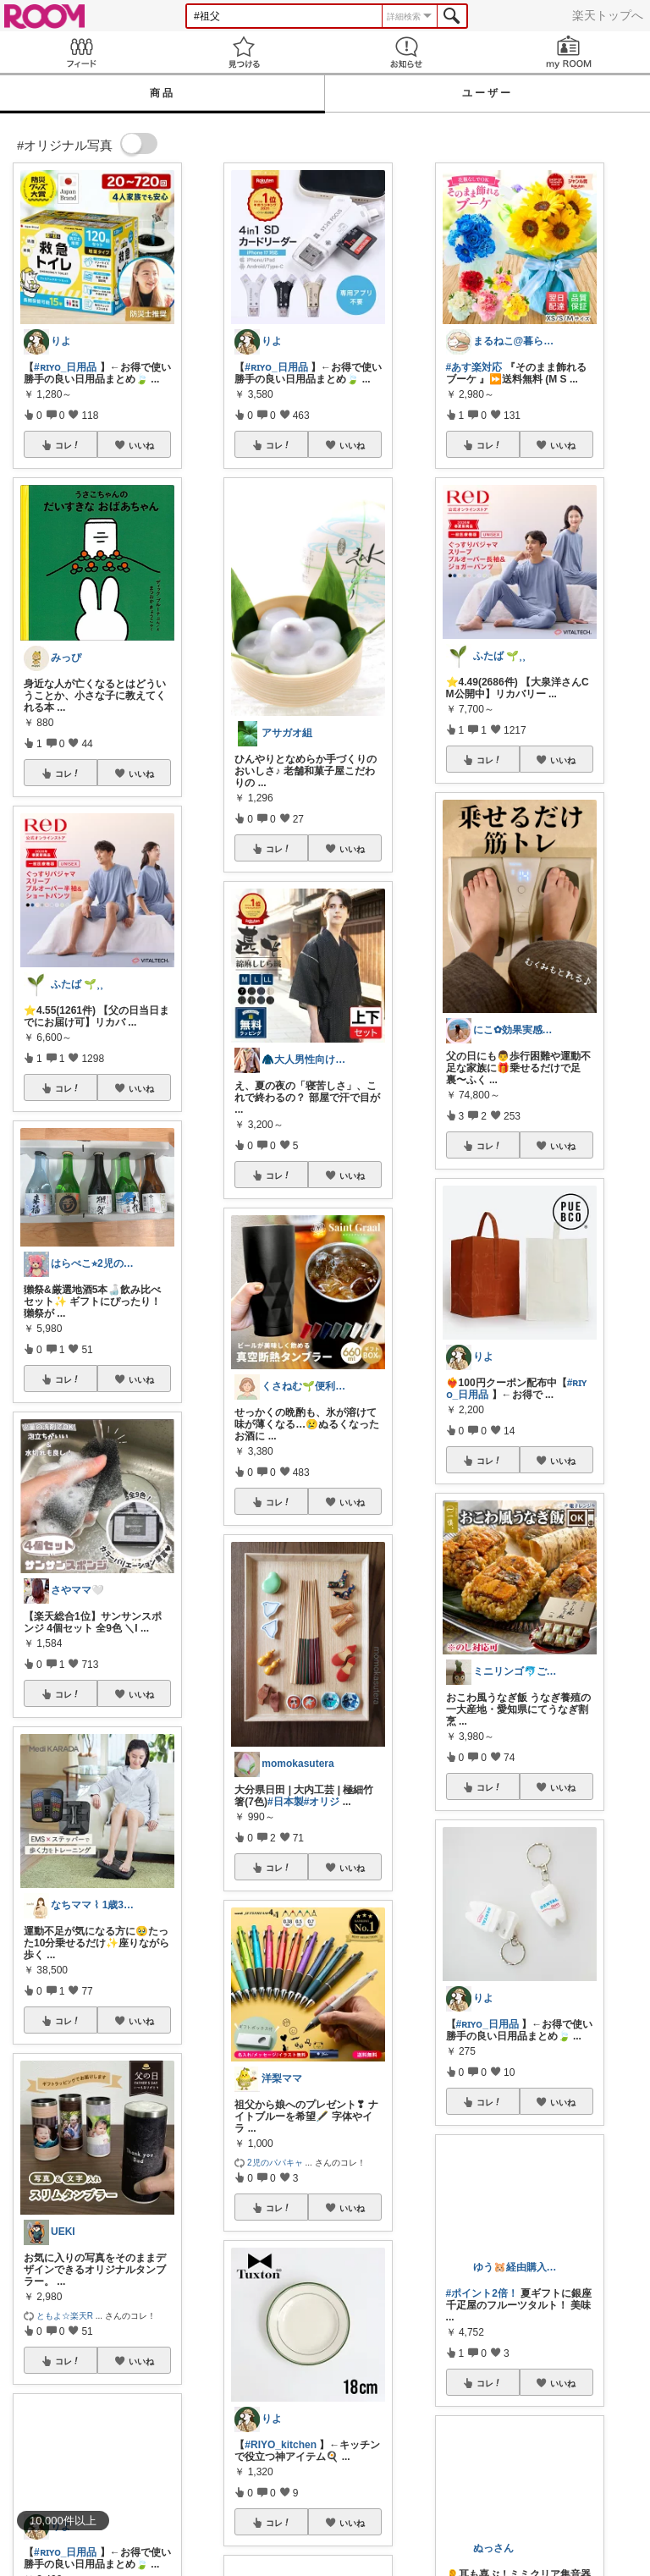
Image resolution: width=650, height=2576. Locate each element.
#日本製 (285, 1802)
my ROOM (569, 52)
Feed (81, 52)
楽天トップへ (607, 15)
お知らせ (406, 52)
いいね (141, 445)
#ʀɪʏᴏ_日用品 (65, 367)
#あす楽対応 (474, 367)
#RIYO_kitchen (281, 2445)
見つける (243, 52)
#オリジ (322, 1802)
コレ (67, 445)
